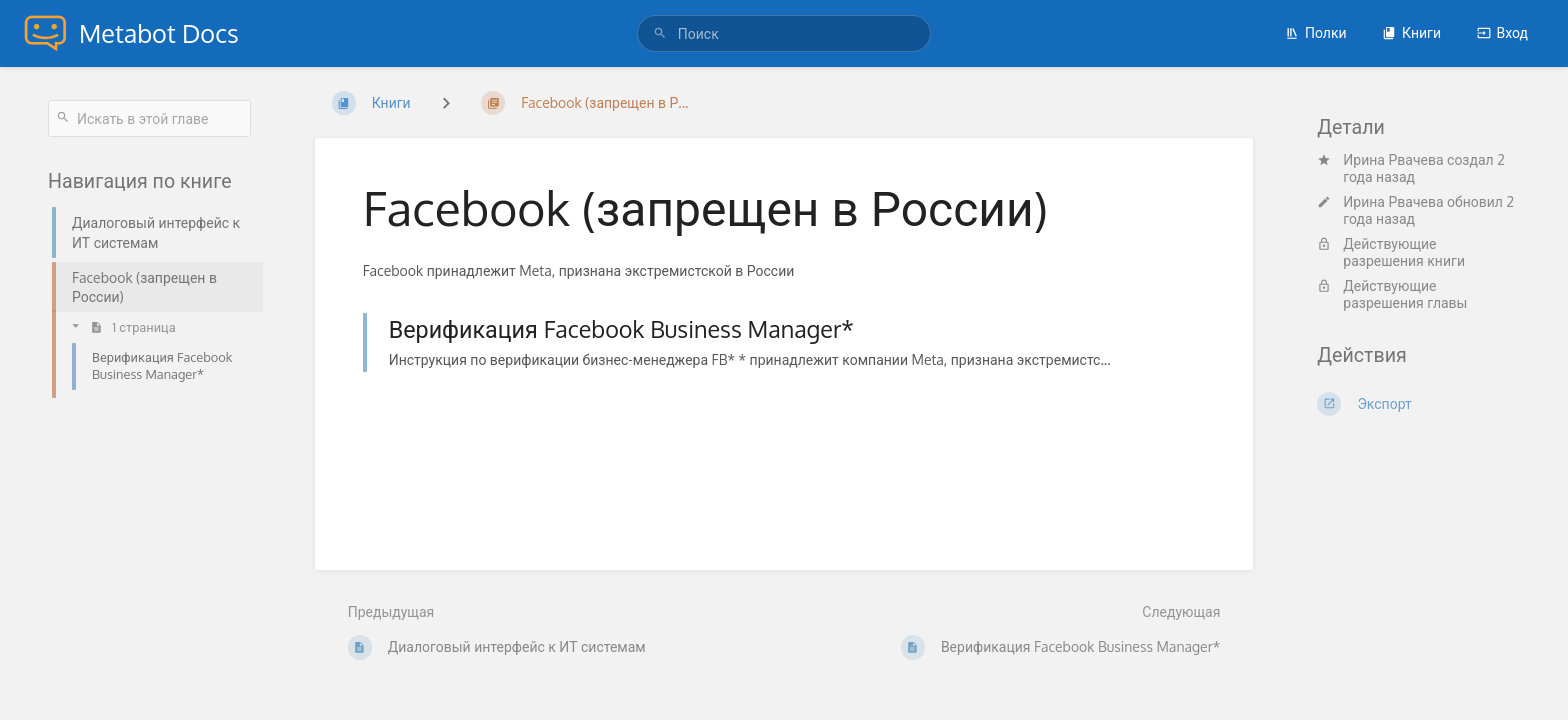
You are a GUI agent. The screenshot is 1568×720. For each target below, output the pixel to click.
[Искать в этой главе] (149, 118)
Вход (1502, 32)
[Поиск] (663, 33)
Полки (1316, 32)
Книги (1411, 32)
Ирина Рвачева (1393, 159)
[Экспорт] (1418, 404)
